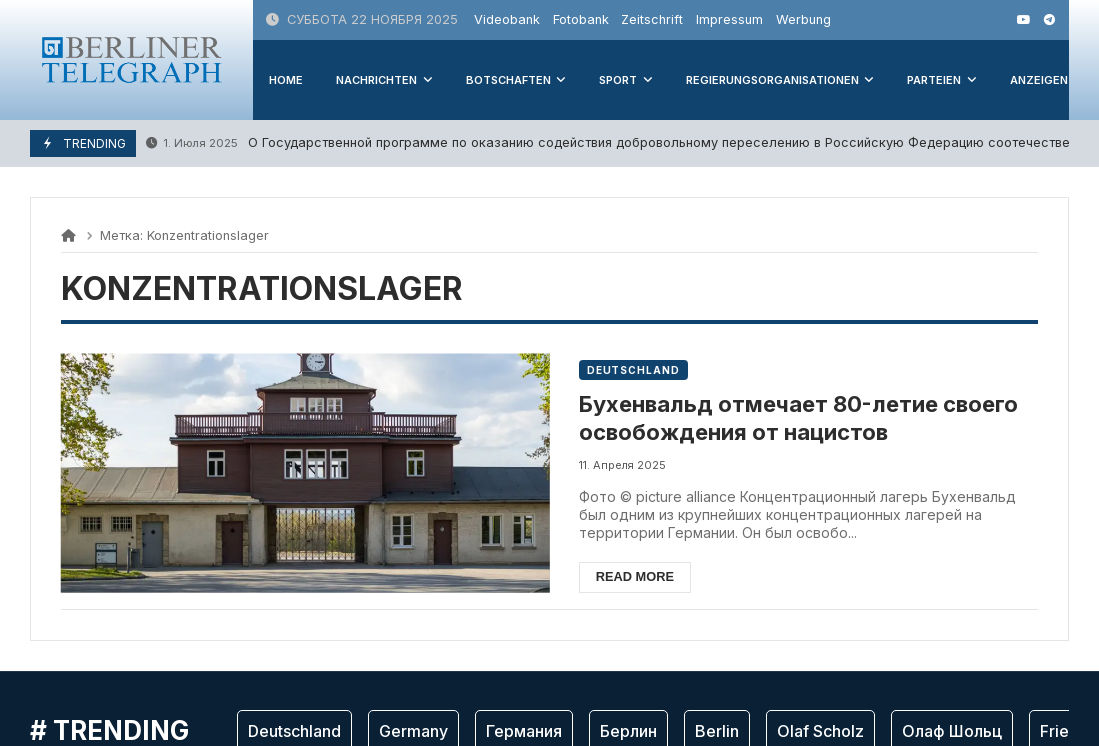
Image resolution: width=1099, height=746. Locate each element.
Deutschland (633, 370)
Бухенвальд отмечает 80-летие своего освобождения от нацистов (798, 418)
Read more (635, 576)
